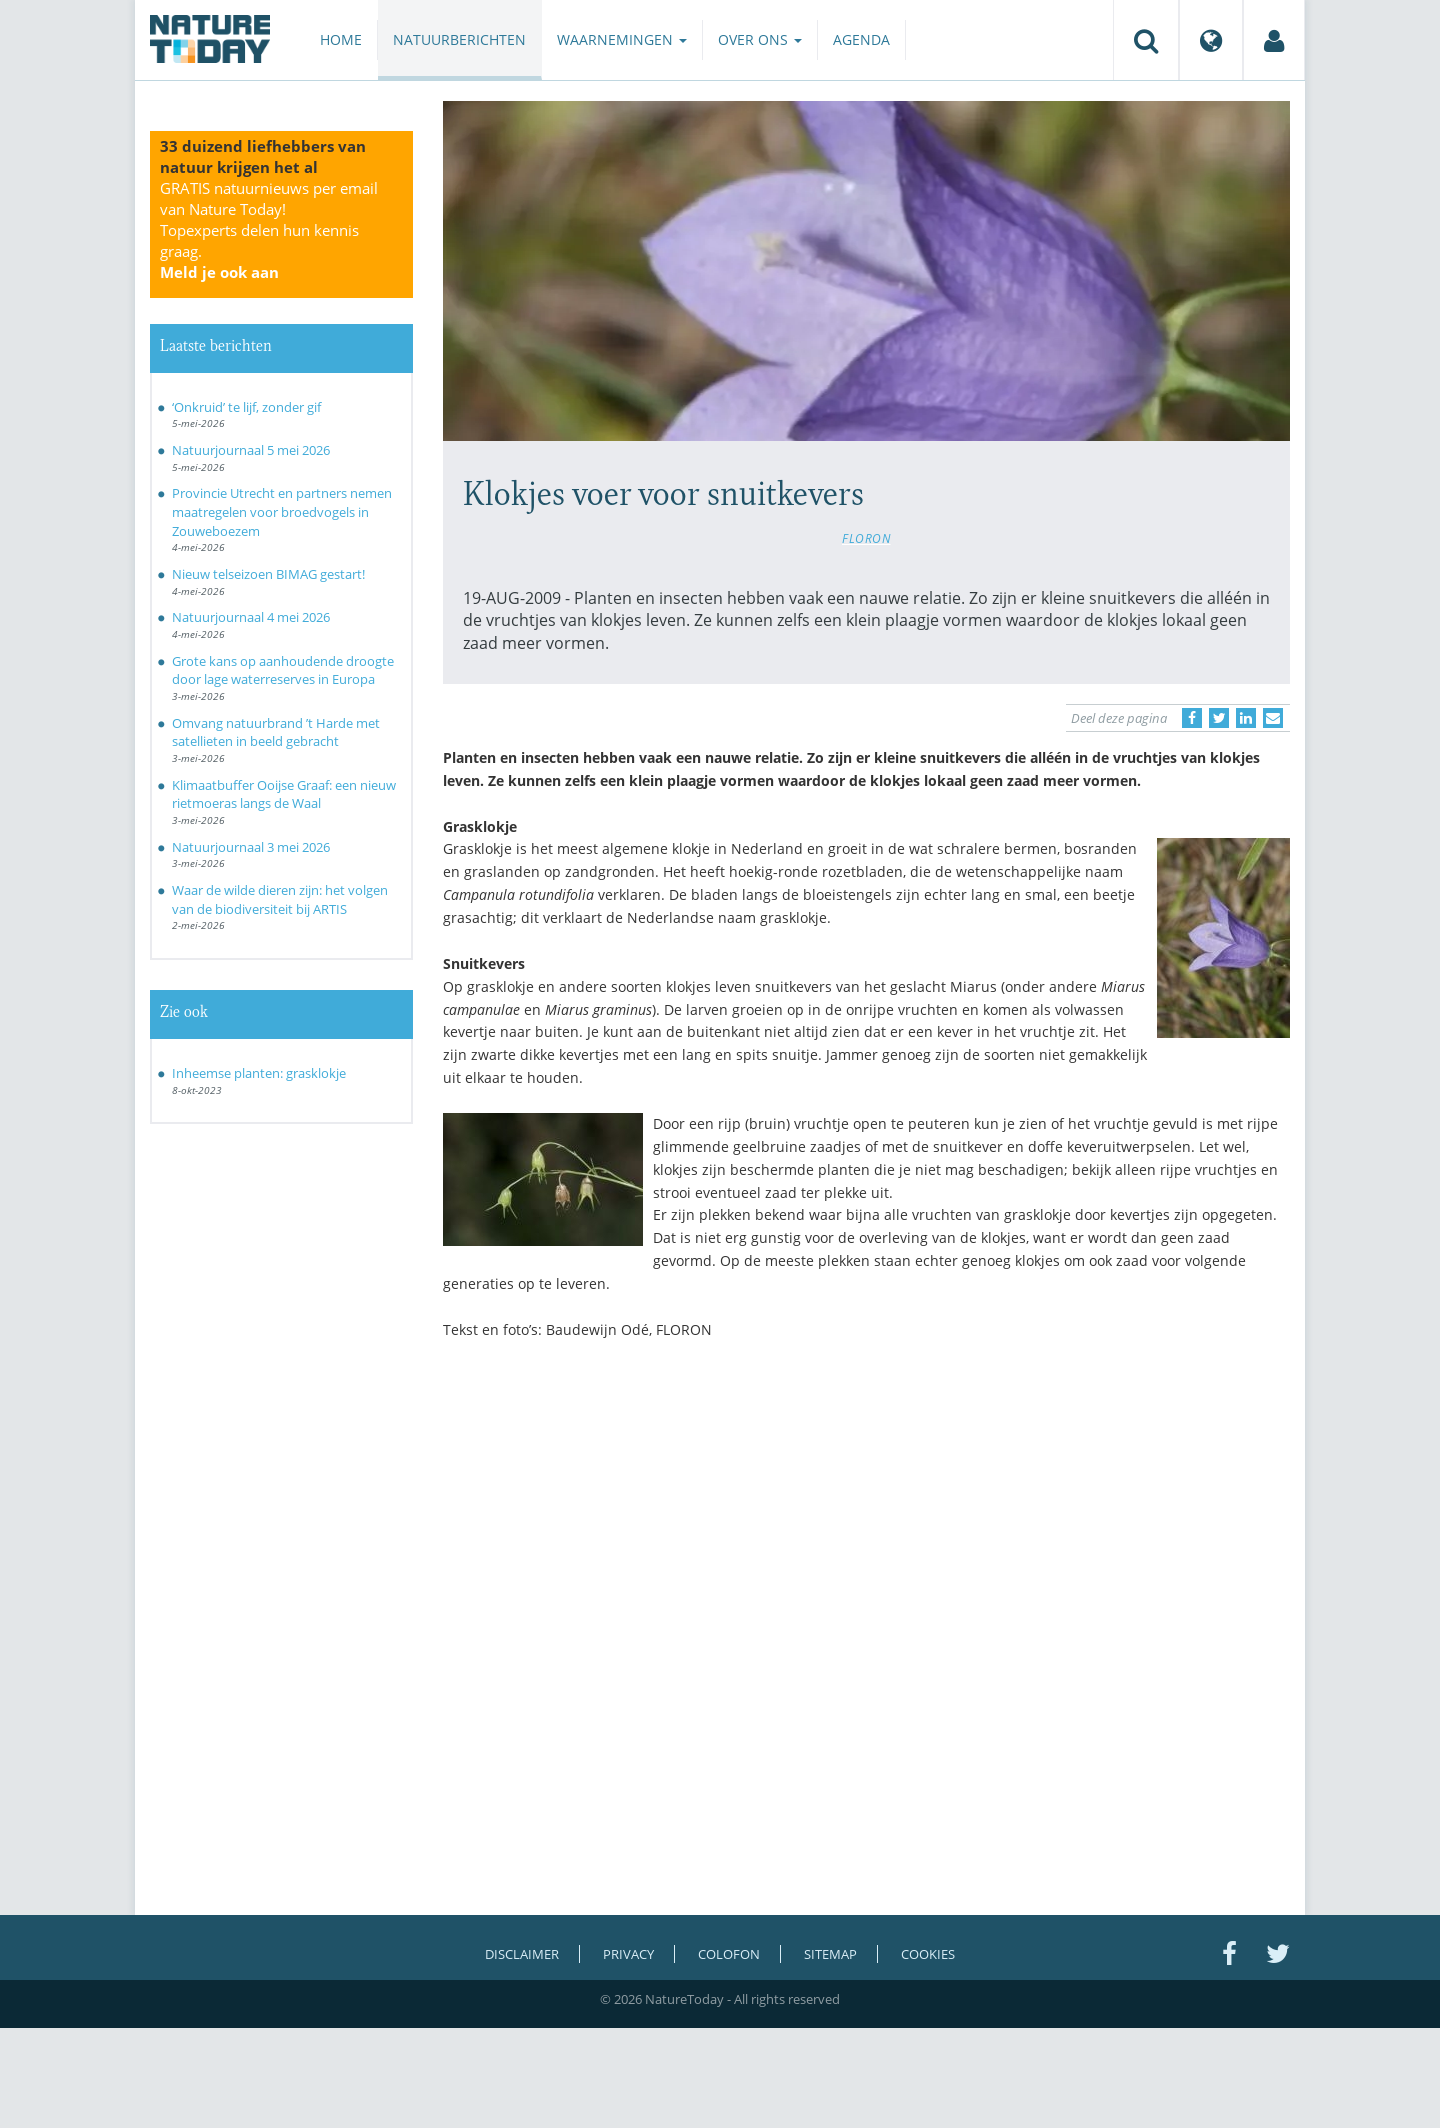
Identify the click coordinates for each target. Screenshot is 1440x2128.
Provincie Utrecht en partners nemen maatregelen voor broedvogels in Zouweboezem (282, 511)
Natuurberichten (459, 39)
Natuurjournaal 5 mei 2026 (251, 450)
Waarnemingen (622, 39)
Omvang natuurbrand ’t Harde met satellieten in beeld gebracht (276, 732)
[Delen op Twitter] (1219, 718)
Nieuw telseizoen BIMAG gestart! (268, 574)
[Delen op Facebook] (1192, 718)
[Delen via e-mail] (1273, 718)
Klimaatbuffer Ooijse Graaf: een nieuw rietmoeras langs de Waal (284, 794)
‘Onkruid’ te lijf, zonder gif (246, 407)
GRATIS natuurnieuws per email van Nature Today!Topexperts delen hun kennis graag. (269, 230)
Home (341, 39)
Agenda (861, 39)
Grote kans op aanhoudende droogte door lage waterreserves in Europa (283, 670)
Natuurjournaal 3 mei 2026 (251, 847)
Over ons (760, 39)
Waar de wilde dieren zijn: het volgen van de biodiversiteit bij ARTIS (280, 899)
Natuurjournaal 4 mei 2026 (251, 617)
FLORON (866, 538)
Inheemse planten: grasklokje (259, 1073)
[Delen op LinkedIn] (1246, 718)
